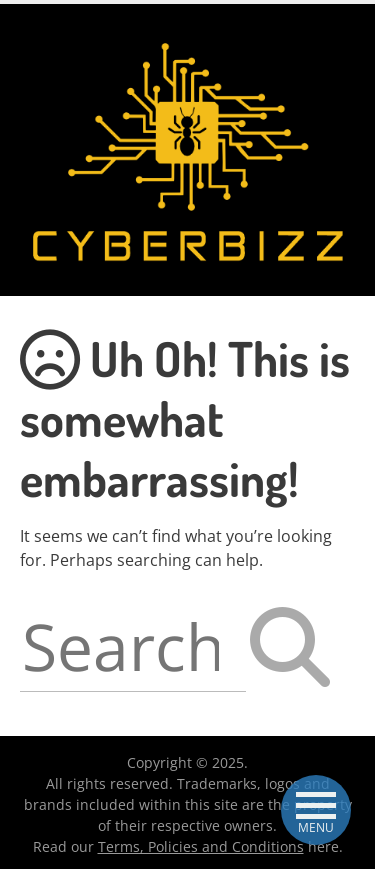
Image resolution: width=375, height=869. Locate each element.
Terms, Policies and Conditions (201, 846)
